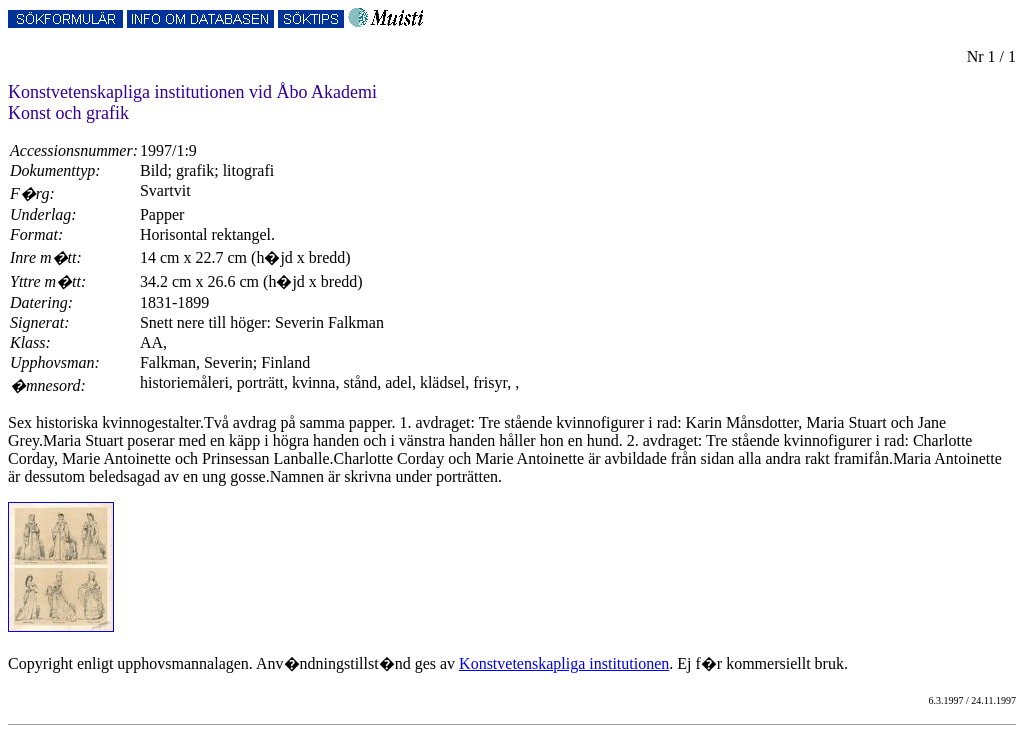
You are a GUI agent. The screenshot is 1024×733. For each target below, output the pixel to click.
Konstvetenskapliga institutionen (564, 663)
